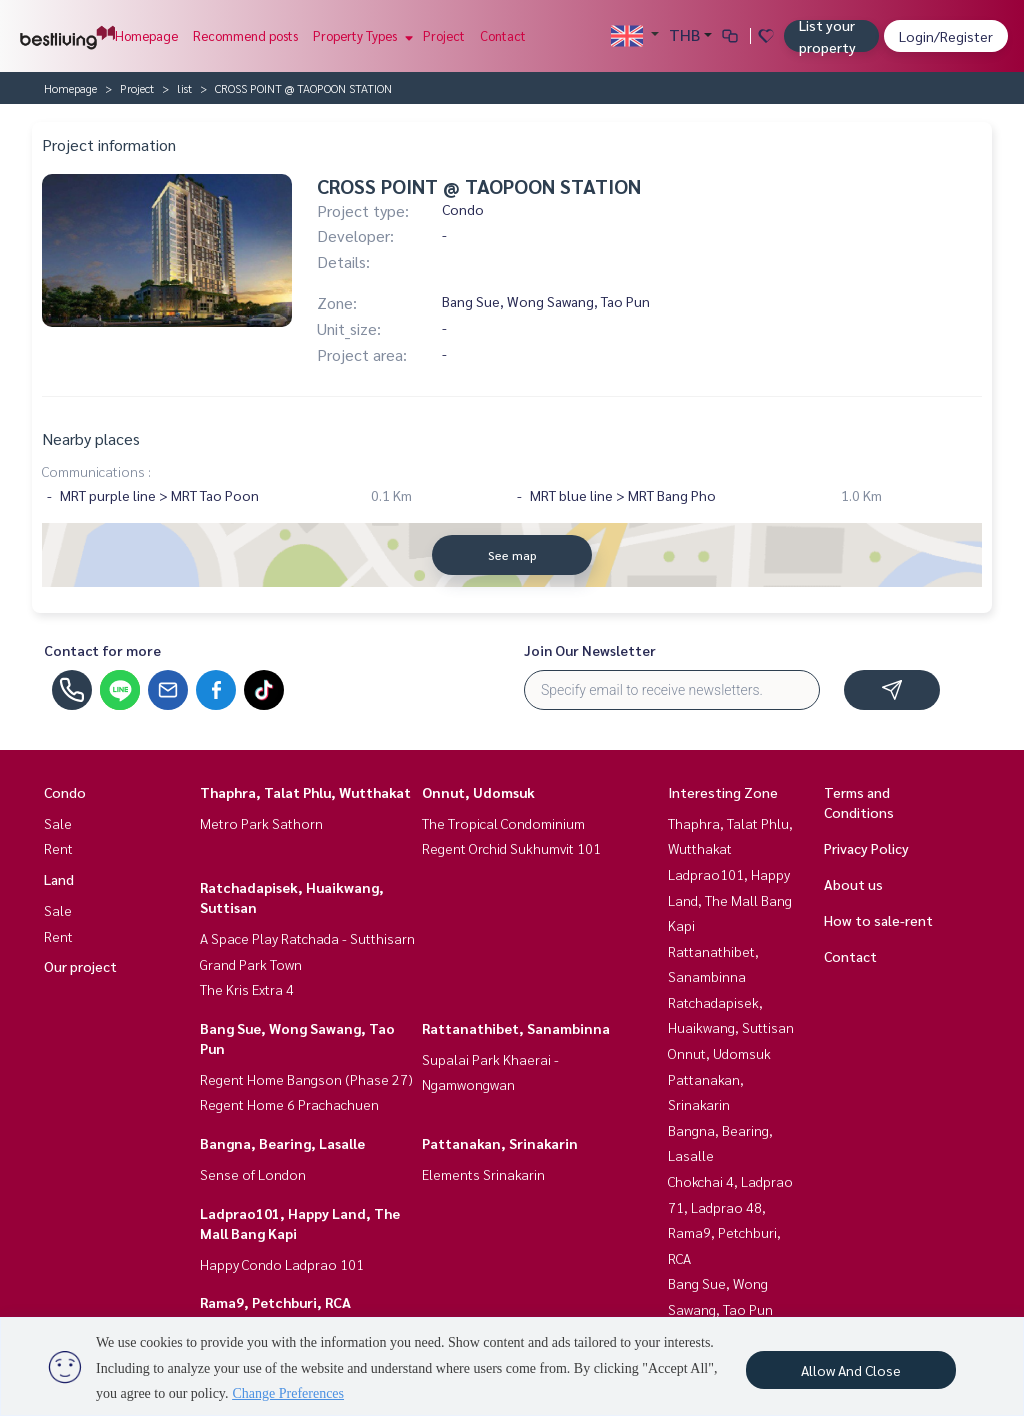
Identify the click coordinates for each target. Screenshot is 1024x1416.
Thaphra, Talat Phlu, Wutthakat (305, 792)
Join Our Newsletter (590, 650)
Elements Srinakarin (483, 1174)
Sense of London (253, 1174)
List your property (827, 36)
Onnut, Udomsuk (478, 792)
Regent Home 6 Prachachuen (289, 1104)
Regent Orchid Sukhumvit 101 (511, 848)
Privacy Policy (866, 848)
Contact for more (102, 650)
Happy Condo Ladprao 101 (282, 1264)
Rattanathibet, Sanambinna (516, 1028)
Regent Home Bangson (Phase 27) (306, 1079)
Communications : (96, 471)
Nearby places (91, 438)
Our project (80, 966)
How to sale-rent (878, 920)
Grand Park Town (251, 964)
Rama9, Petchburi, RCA (275, 1302)
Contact (503, 35)
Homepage (146, 35)
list (184, 88)
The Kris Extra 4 (247, 989)
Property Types (360, 35)
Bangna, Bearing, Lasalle (282, 1143)
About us (853, 884)
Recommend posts (245, 35)
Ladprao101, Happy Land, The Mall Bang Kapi (730, 899)
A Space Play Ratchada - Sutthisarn (307, 938)
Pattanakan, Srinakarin (500, 1143)
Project (444, 35)
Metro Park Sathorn (261, 823)
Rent (58, 848)
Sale (58, 823)
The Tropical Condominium (503, 823)
